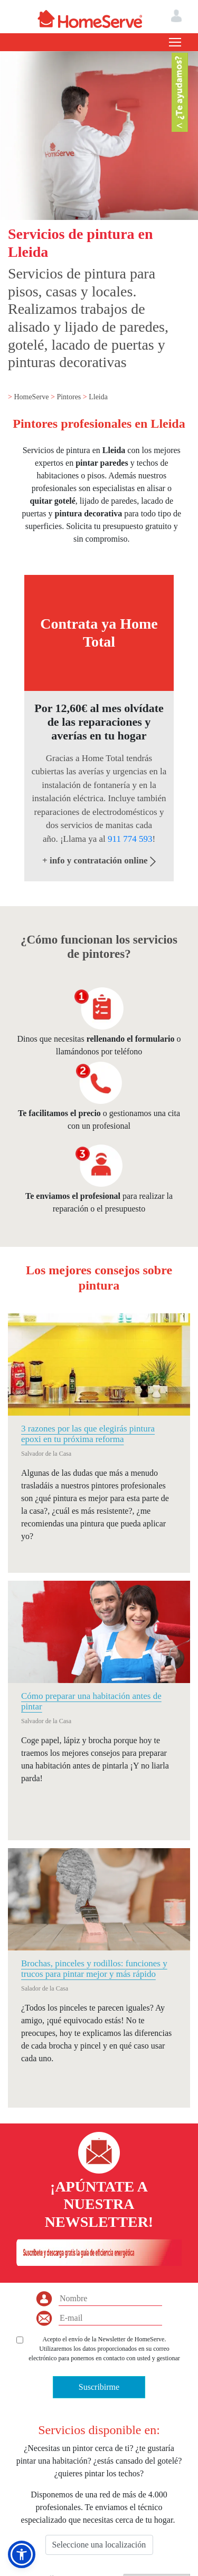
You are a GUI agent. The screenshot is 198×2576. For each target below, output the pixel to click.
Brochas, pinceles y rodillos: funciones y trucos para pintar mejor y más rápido (94, 1968)
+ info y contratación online (99, 861)
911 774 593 (130, 839)
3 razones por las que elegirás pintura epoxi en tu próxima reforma (88, 1434)
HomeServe (32, 397)
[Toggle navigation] (175, 42)
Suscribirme (99, 2386)
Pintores (69, 397)
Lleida (98, 397)
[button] (22, 2554)
